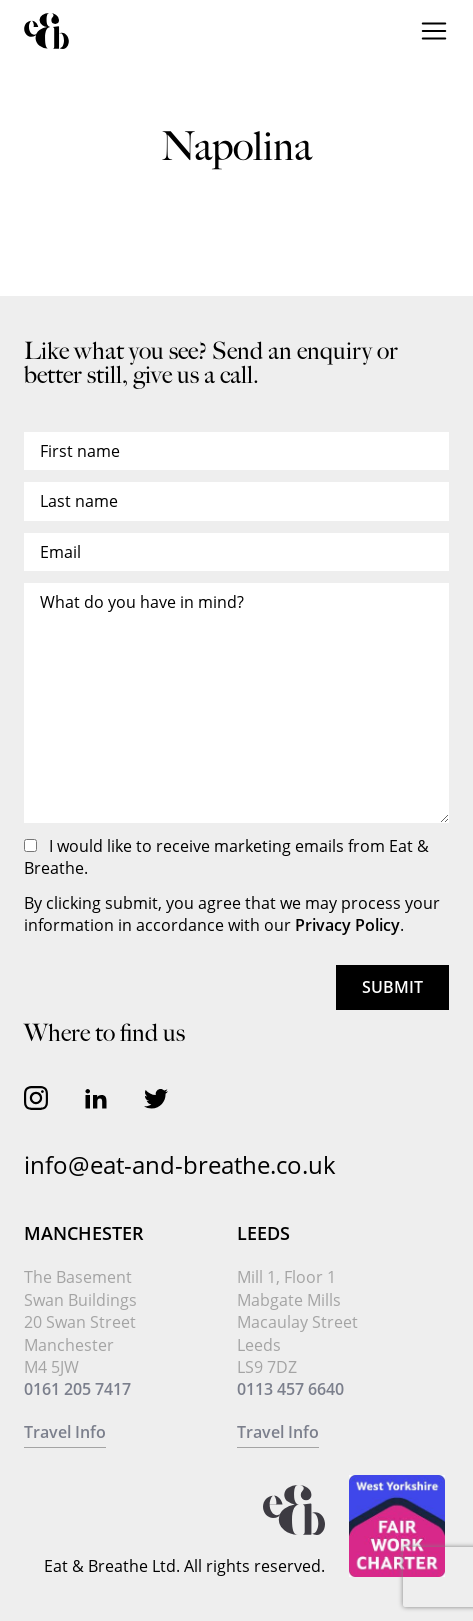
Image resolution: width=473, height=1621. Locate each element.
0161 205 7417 (77, 1389)
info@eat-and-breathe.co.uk (180, 1164)
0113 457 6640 (290, 1389)
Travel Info (65, 1432)
